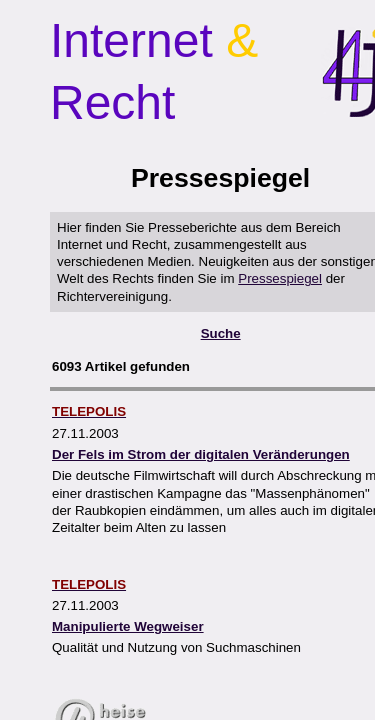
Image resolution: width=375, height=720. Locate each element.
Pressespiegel (280, 278)
